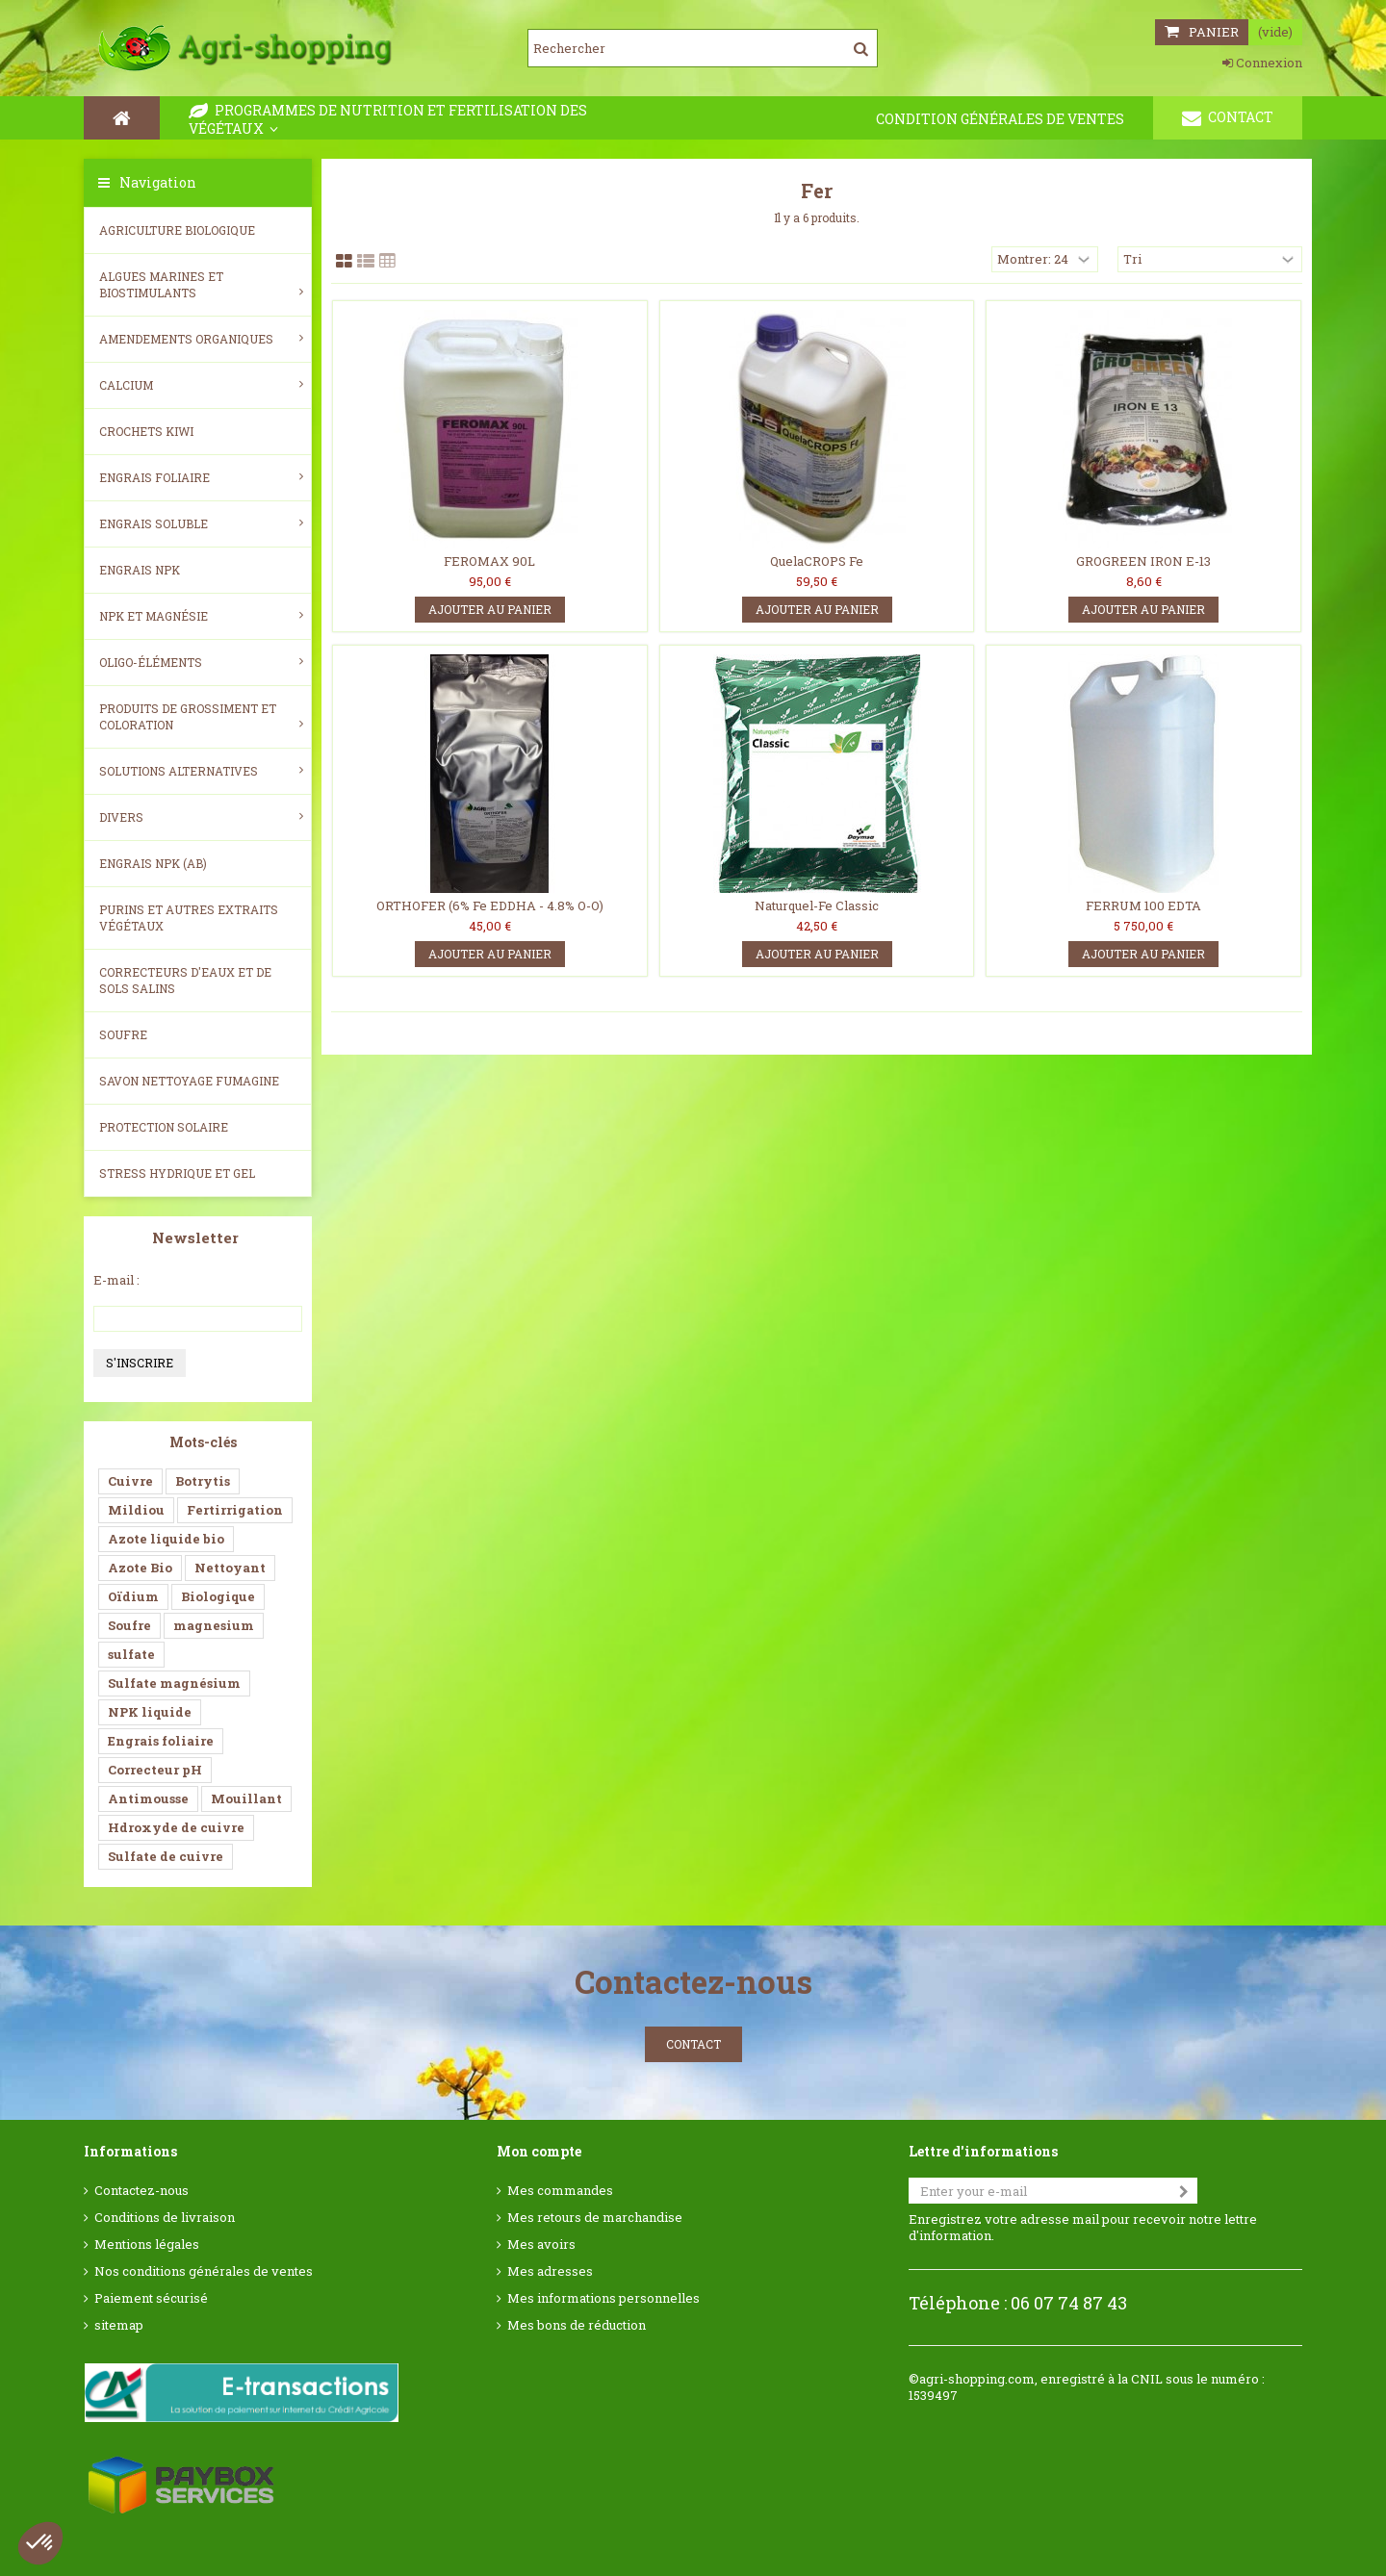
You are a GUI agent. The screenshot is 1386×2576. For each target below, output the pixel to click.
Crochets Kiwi (146, 431)
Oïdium (133, 1596)
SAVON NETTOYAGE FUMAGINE (189, 1080)
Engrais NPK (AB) (153, 863)
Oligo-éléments (201, 662)
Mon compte (539, 2151)
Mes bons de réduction (576, 2325)
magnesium (213, 1625)
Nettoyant (230, 1567)
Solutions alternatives (201, 770)
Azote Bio (140, 1567)
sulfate (131, 1654)
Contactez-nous (141, 2190)
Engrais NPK (139, 569)
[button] (40, 2543)
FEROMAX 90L (489, 561)
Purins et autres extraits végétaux (188, 917)
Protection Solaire (163, 1127)
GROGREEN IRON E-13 (1143, 561)
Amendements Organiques (201, 338)
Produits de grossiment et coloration (201, 716)
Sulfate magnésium (174, 1683)
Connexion (1262, 62)
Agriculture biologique (177, 230)
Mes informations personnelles (603, 2298)
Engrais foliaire (201, 477)
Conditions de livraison (164, 2217)
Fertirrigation (235, 1509)
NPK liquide (150, 1712)
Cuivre (130, 1481)
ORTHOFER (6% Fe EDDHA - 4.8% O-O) (489, 905)
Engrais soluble (201, 523)
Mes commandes (560, 2190)
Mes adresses (550, 2271)
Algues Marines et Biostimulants (201, 284)
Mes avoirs (541, 2244)
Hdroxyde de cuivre (176, 1827)
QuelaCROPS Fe (816, 561)
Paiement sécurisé (151, 2298)
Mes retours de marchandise (594, 2217)
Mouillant (246, 1798)
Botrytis (202, 1481)
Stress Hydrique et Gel (177, 1173)
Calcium (201, 385)
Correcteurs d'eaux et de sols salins (185, 980)
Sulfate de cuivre (165, 1856)
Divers (201, 817)
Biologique (218, 1596)
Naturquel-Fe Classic (817, 905)
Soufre (123, 1034)
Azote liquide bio (166, 1538)
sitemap (118, 2325)
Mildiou (136, 1509)
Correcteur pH (155, 1769)
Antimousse (148, 1798)
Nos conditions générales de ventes (203, 2271)
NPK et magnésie (201, 616)
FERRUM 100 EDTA (1143, 905)
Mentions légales (146, 2244)
